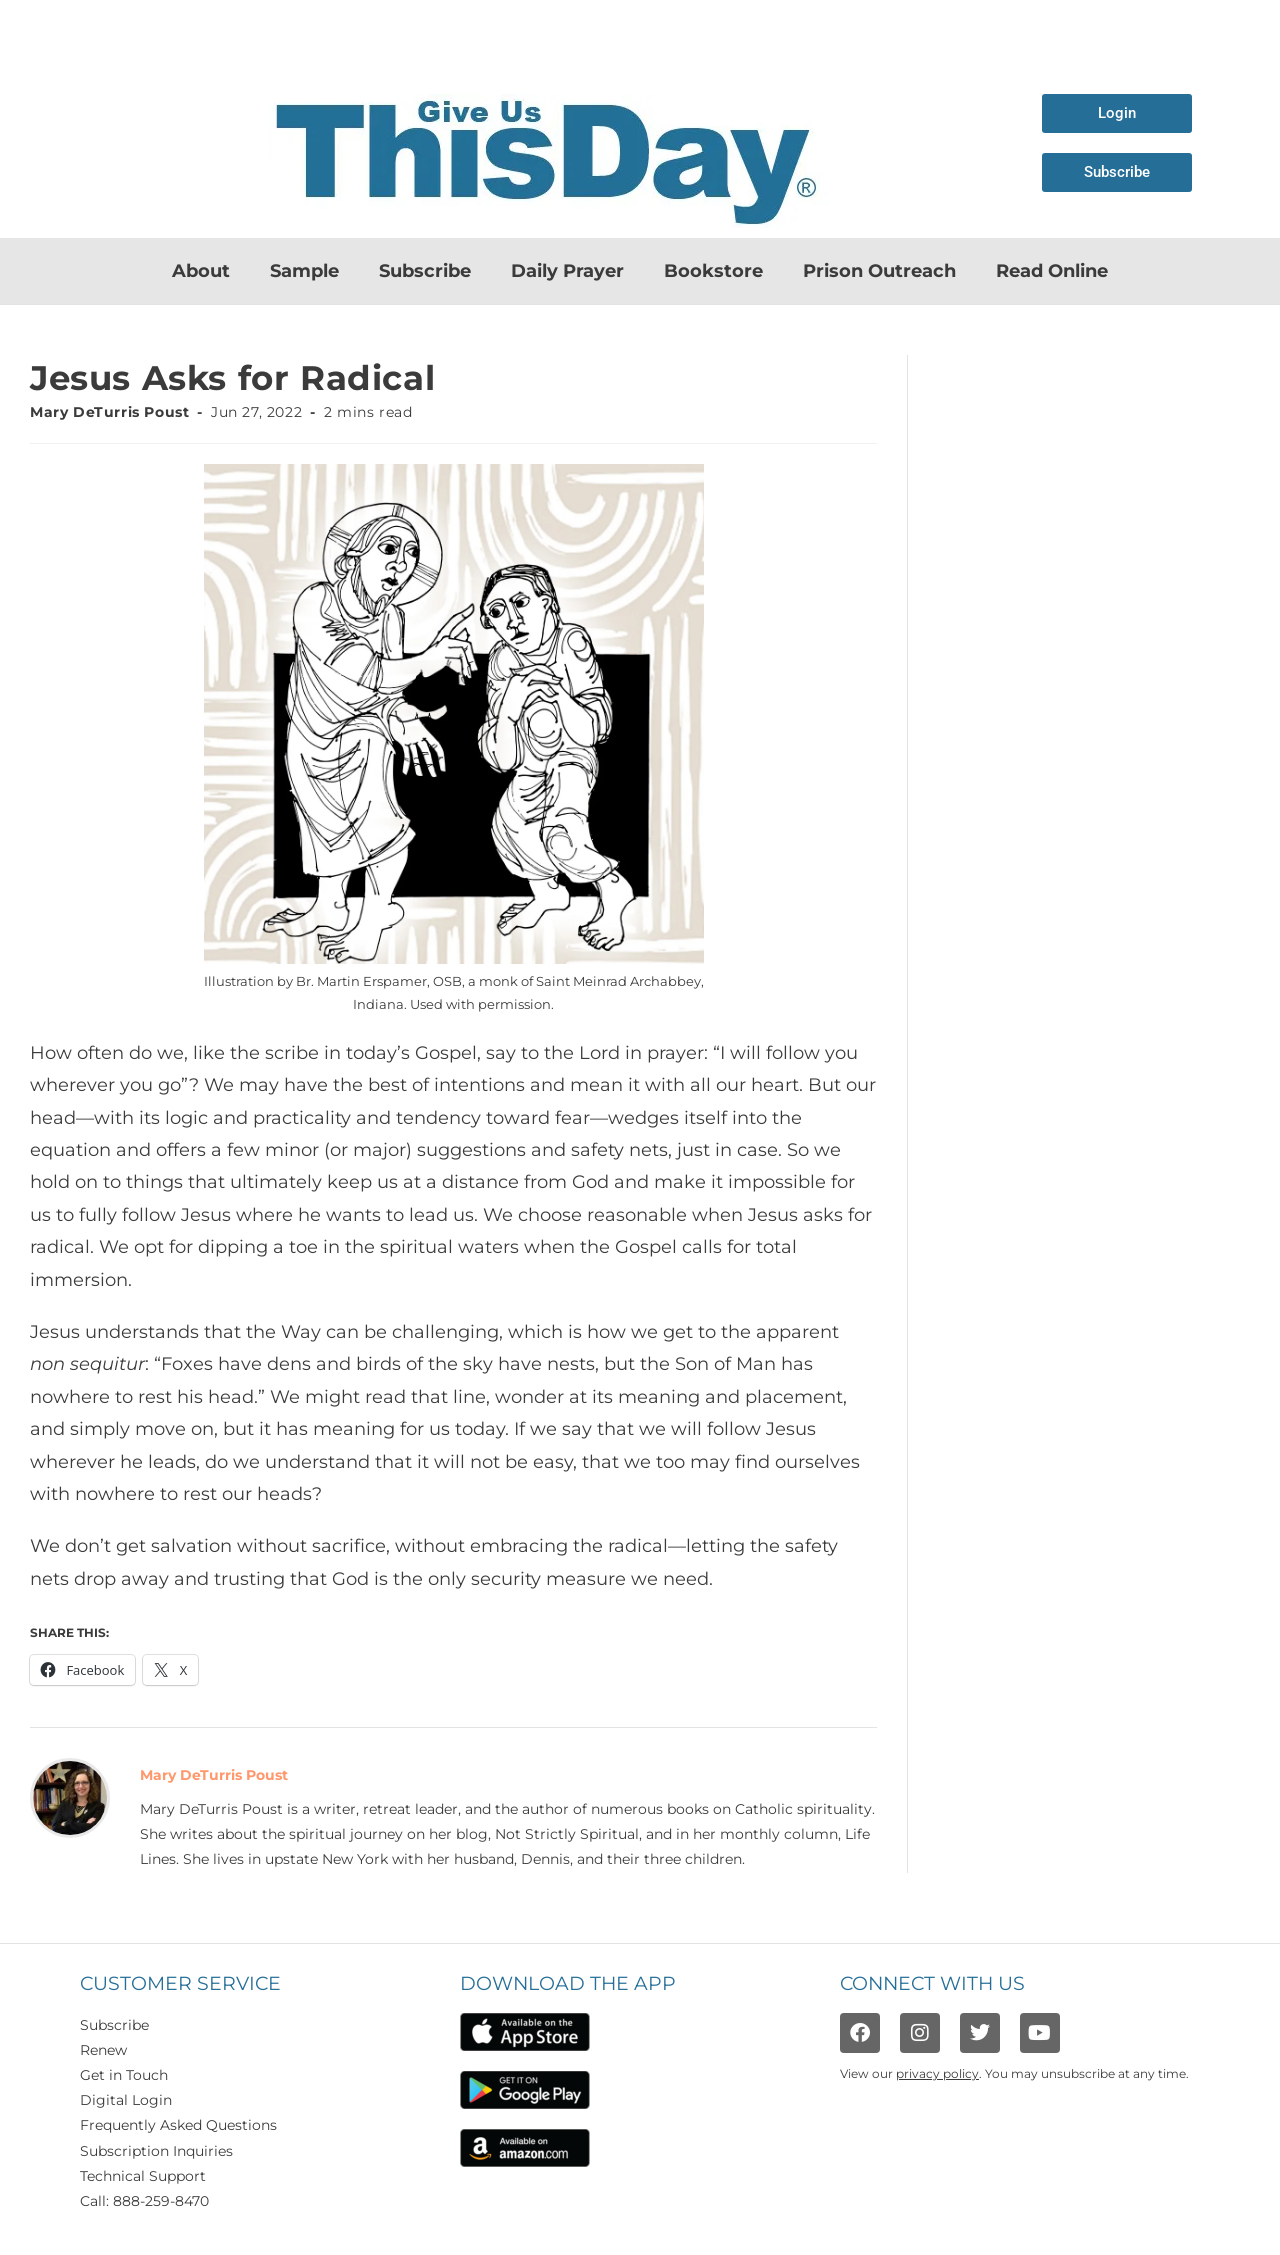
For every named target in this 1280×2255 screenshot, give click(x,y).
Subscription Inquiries (156, 2151)
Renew (103, 2050)
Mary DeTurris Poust (109, 412)
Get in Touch (124, 2075)
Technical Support (143, 2176)
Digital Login (126, 2100)
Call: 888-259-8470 (144, 2201)
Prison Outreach (879, 271)
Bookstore (713, 271)
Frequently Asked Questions (178, 2125)
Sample (304, 271)
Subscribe (425, 271)
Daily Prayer (567, 271)
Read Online (1052, 271)
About (201, 271)
